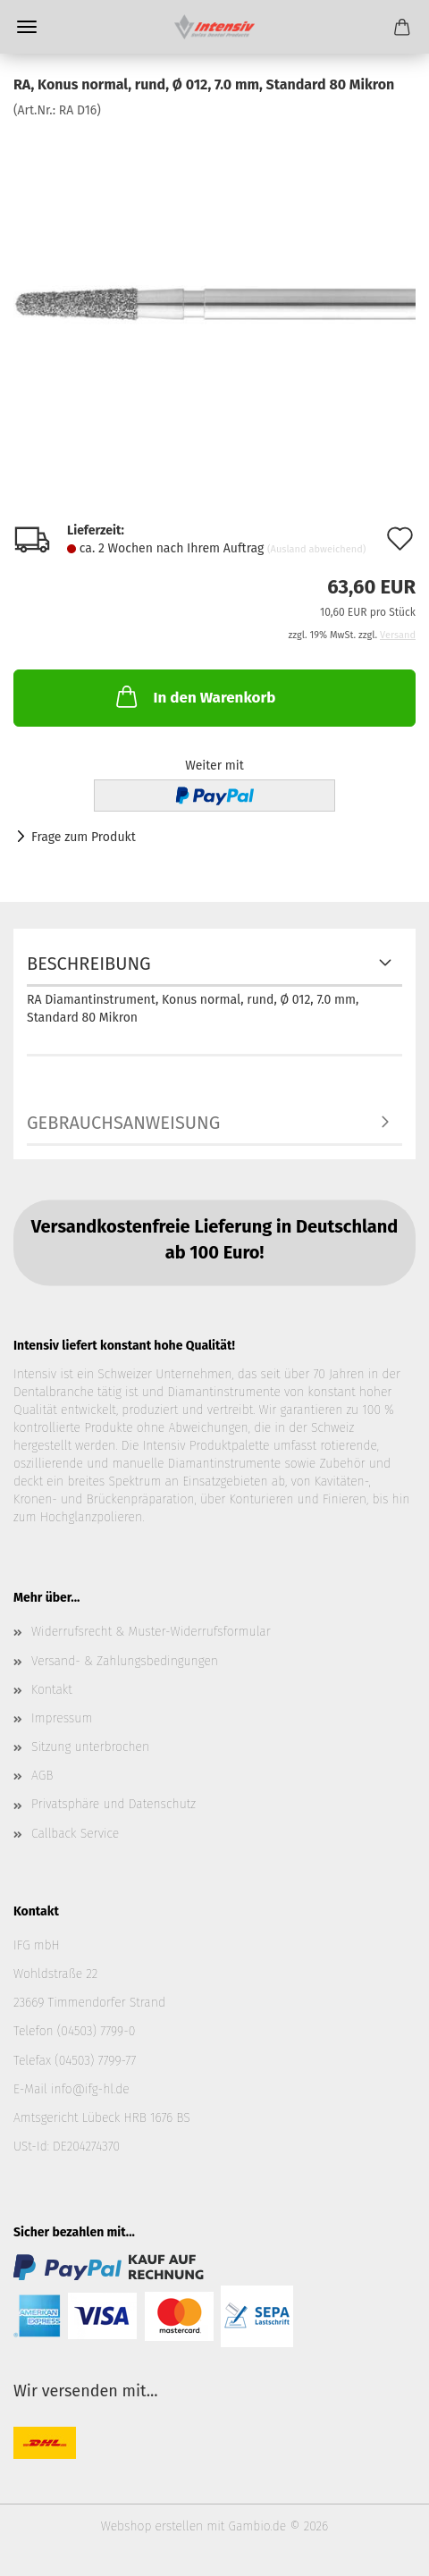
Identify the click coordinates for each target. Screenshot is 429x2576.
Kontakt (51, 1689)
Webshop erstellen (152, 2526)
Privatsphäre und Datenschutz (113, 1804)
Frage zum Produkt (83, 837)
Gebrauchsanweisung (123, 1122)
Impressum (61, 1718)
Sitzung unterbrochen (90, 1747)
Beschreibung (89, 963)
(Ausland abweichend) (316, 549)
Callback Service (75, 1833)
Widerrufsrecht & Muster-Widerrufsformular (151, 1631)
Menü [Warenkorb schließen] (27, 27)
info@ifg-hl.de (90, 2089)
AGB (42, 1775)
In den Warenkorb (194, 696)
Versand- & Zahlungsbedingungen (124, 1661)
